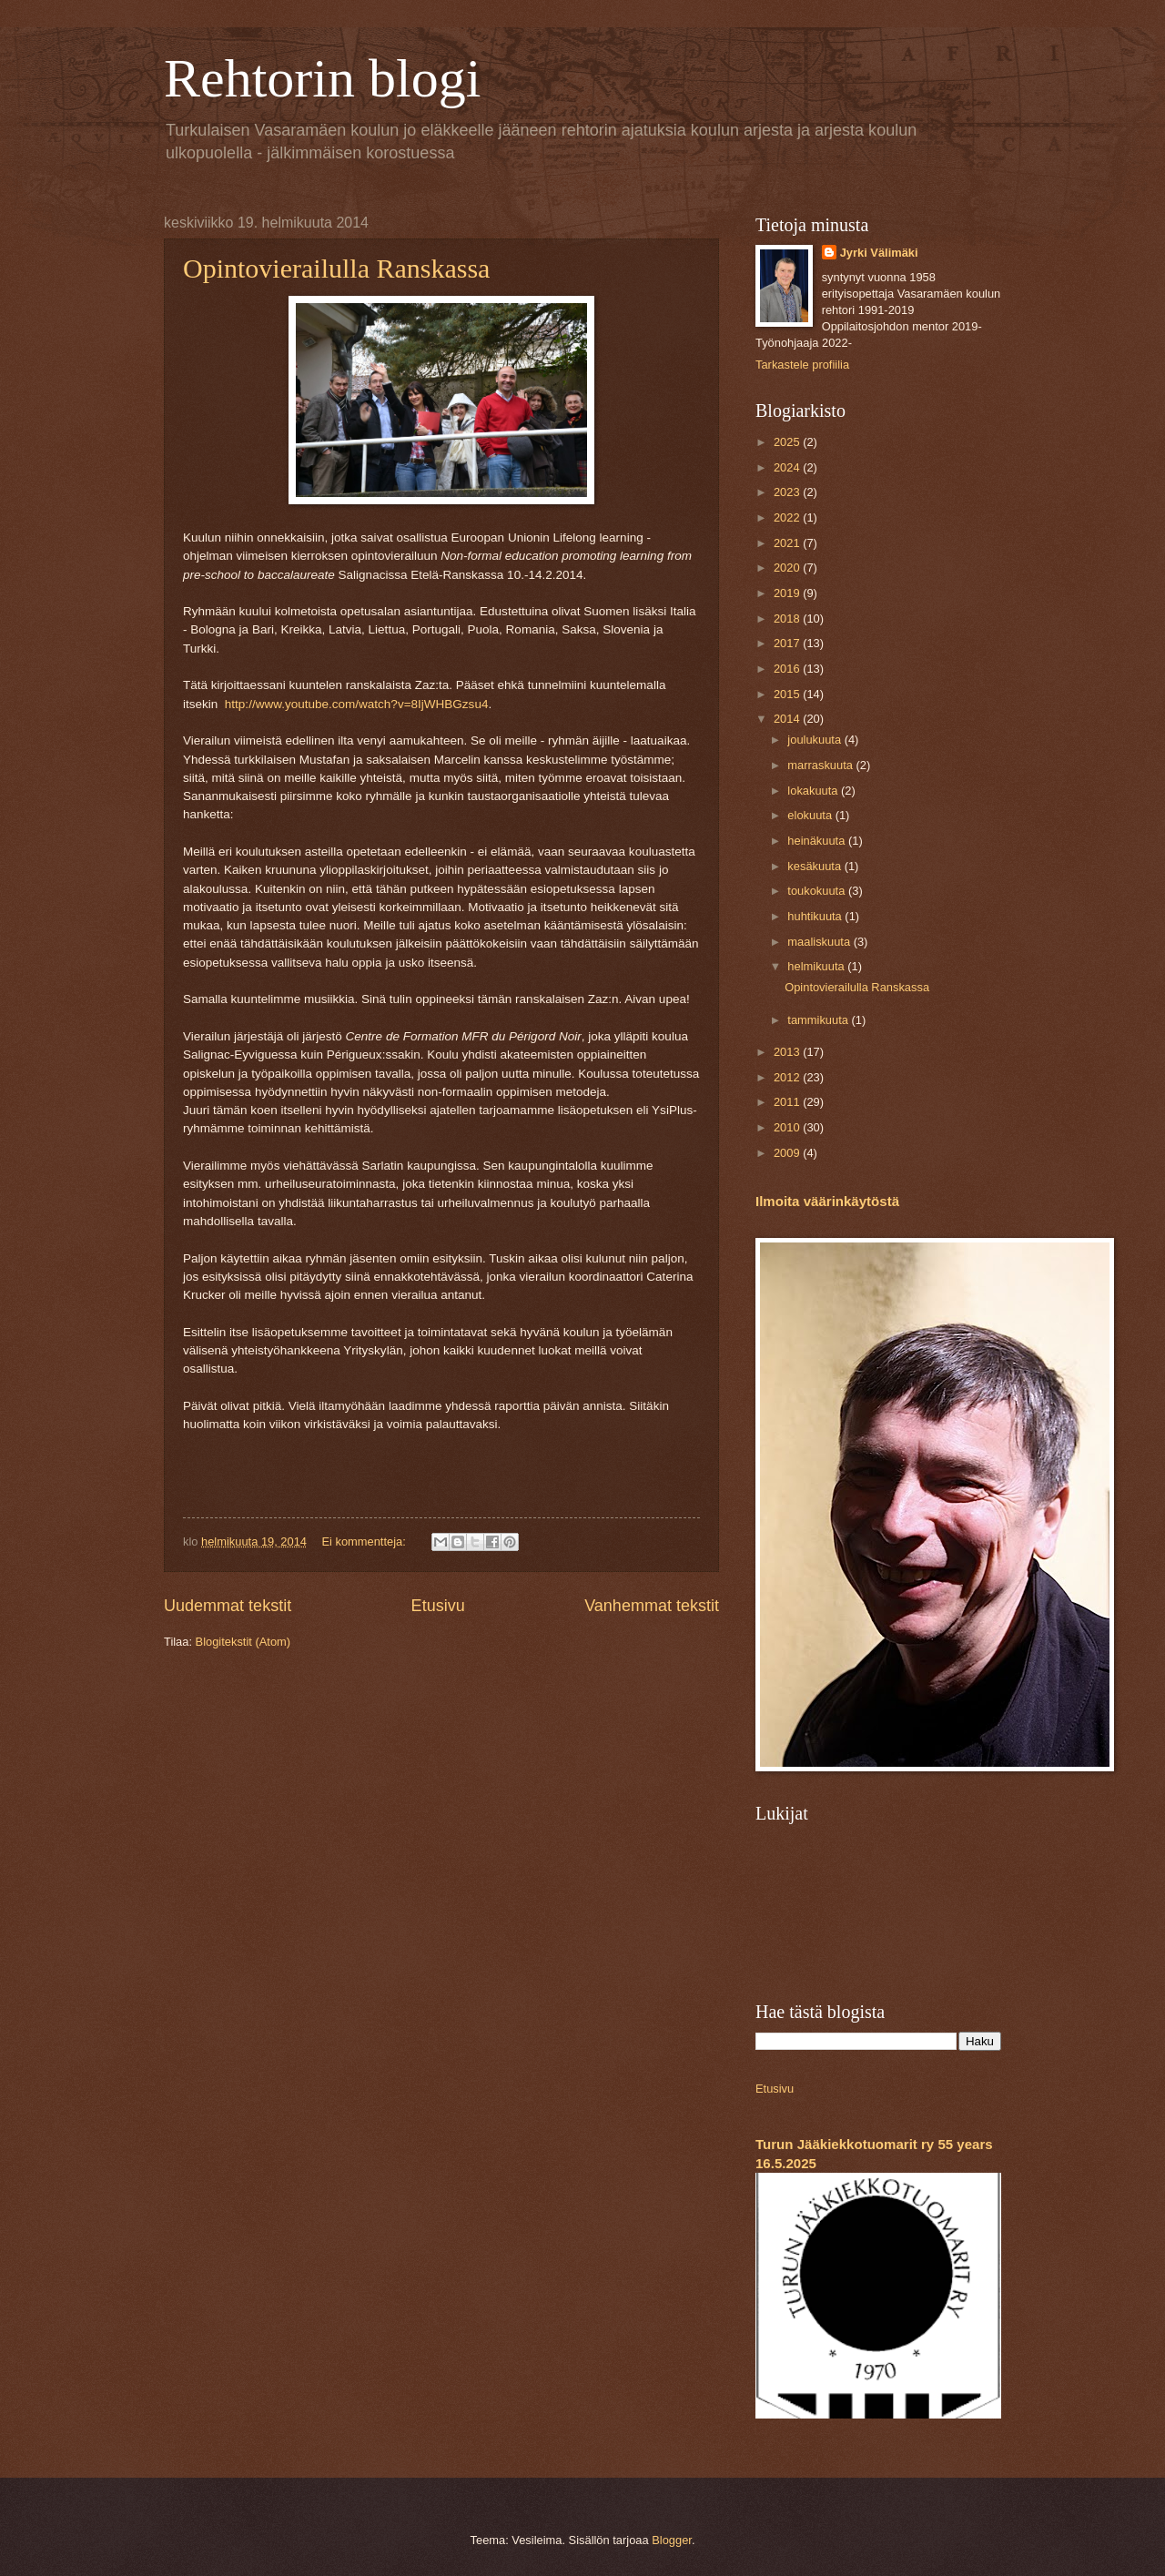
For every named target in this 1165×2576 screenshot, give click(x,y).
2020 (788, 567)
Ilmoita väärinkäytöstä (827, 1201)
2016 (788, 668)
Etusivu (438, 1606)
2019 (788, 593)
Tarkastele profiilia (802, 364)
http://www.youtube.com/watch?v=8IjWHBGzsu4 (357, 704)
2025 (788, 442)
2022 (788, 517)
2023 (788, 492)
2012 (788, 1077)
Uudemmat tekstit (227, 1606)
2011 (788, 1102)
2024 (788, 467)
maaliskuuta (820, 941)
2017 (788, 643)
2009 (788, 1153)
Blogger (672, 2540)
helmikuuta (817, 966)
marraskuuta (821, 765)
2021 (788, 543)
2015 (788, 694)
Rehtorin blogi (322, 78)
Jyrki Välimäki (879, 252)
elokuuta (811, 815)
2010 (788, 1127)
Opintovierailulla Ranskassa (336, 268)
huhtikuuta (816, 916)
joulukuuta (815, 739)
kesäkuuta (815, 866)
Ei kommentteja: (365, 1541)
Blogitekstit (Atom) (243, 1641)
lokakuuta (814, 790)
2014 (788, 718)
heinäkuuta (817, 840)
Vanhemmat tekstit (651, 1606)
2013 (788, 1052)
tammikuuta (819, 1020)
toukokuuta (817, 891)
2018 (788, 618)
